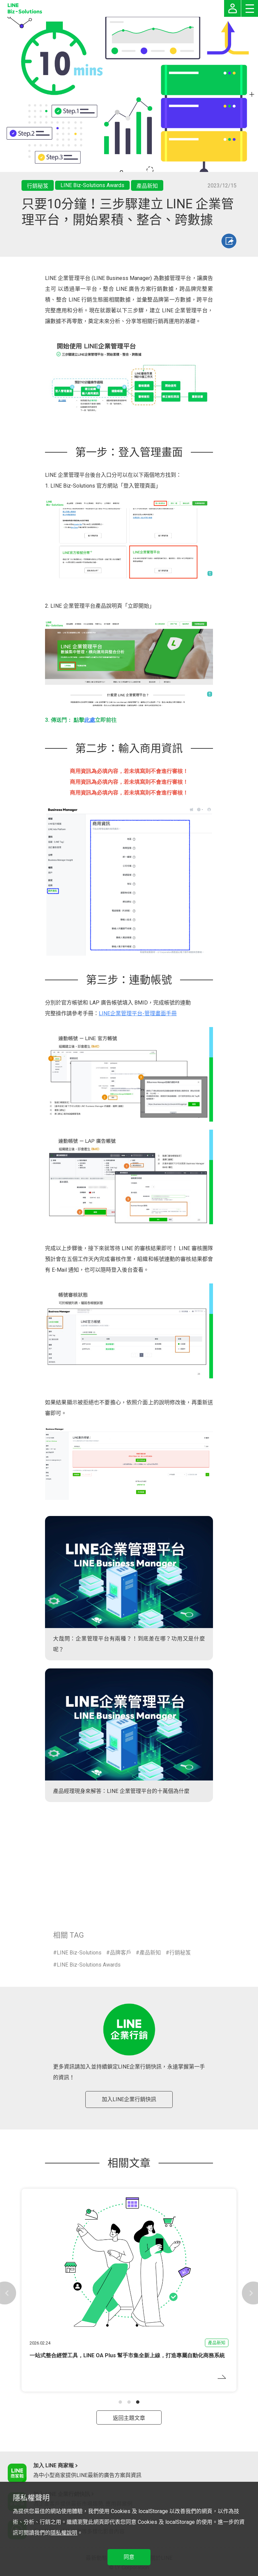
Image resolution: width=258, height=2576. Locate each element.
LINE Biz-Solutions (79, 1952)
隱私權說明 (63, 2533)
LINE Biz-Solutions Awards (89, 1965)
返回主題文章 (129, 2418)
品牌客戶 (120, 1952)
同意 (129, 2557)
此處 (89, 720)
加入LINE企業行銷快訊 (129, 2099)
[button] (120, 2402)
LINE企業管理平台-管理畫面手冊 (138, 1013)
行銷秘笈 (180, 1952)
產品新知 (150, 1952)
